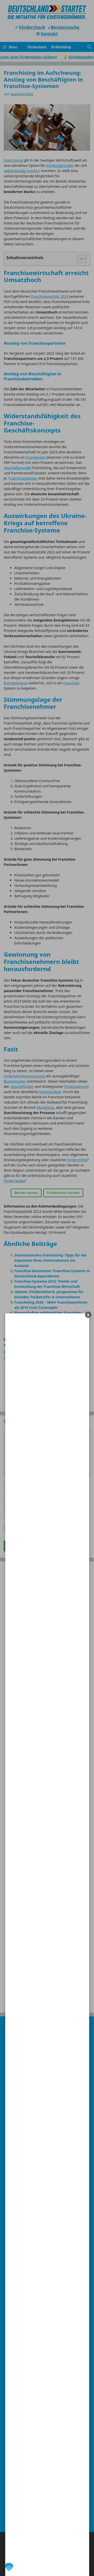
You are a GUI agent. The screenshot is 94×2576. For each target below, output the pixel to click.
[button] (9, 2567)
